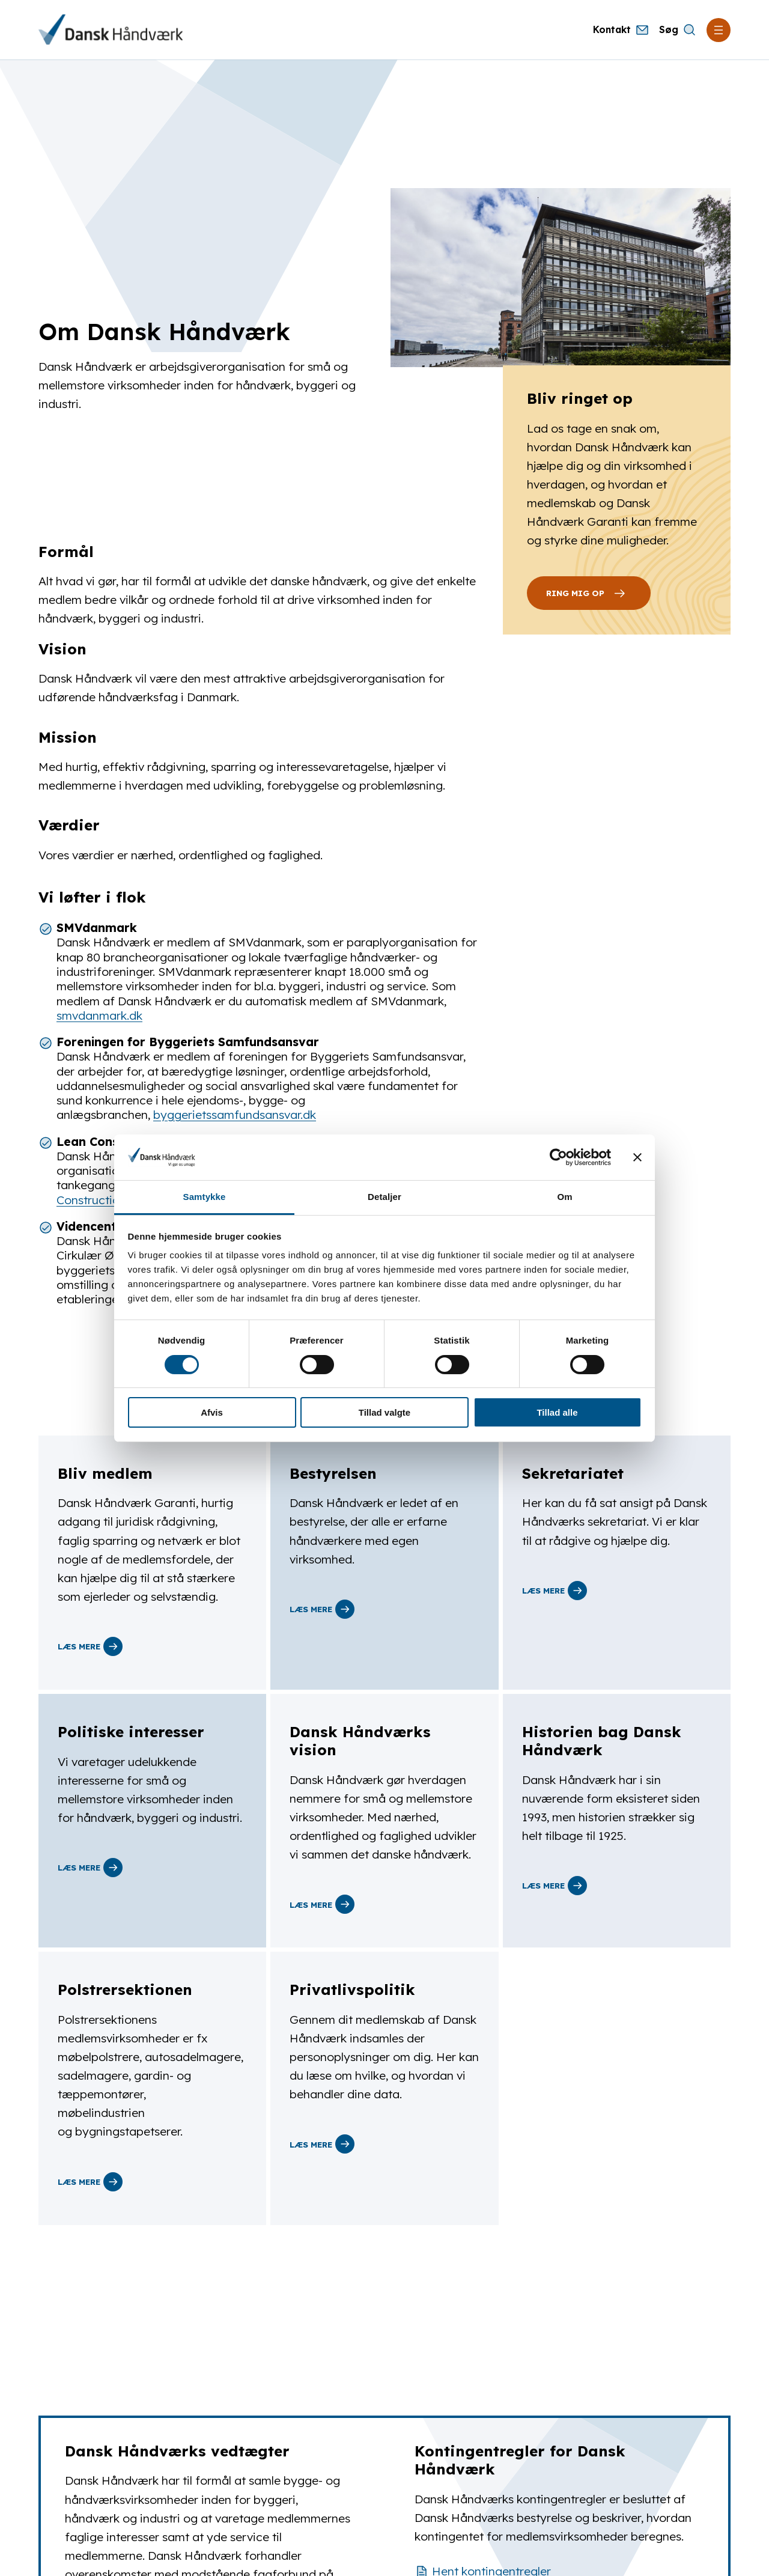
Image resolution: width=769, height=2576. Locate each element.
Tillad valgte (384, 1412)
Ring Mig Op (588, 593)
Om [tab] (564, 1197)
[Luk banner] (637, 1157)
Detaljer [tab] (384, 1197)
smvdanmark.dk (99, 1015)
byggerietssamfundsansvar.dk (234, 1114)
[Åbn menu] (718, 30)
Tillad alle (556, 1412)
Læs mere (90, 1646)
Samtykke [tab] (204, 1197)
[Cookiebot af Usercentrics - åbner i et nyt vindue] (558, 1157)
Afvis (212, 1412)
